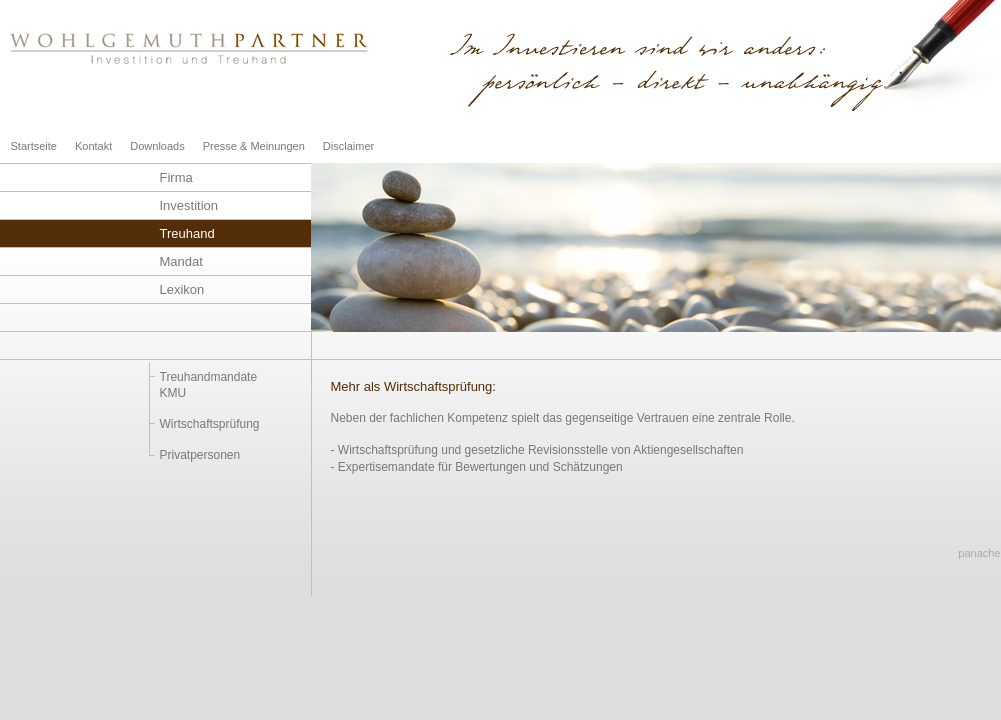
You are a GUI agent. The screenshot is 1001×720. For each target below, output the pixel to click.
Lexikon (182, 289)
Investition (189, 205)
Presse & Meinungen (254, 146)
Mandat (181, 261)
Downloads (157, 146)
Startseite (34, 146)
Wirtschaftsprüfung (210, 424)
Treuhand (187, 233)
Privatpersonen (200, 455)
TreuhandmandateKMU (209, 385)
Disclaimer (348, 146)
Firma (176, 177)
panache (979, 553)
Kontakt (93, 146)
